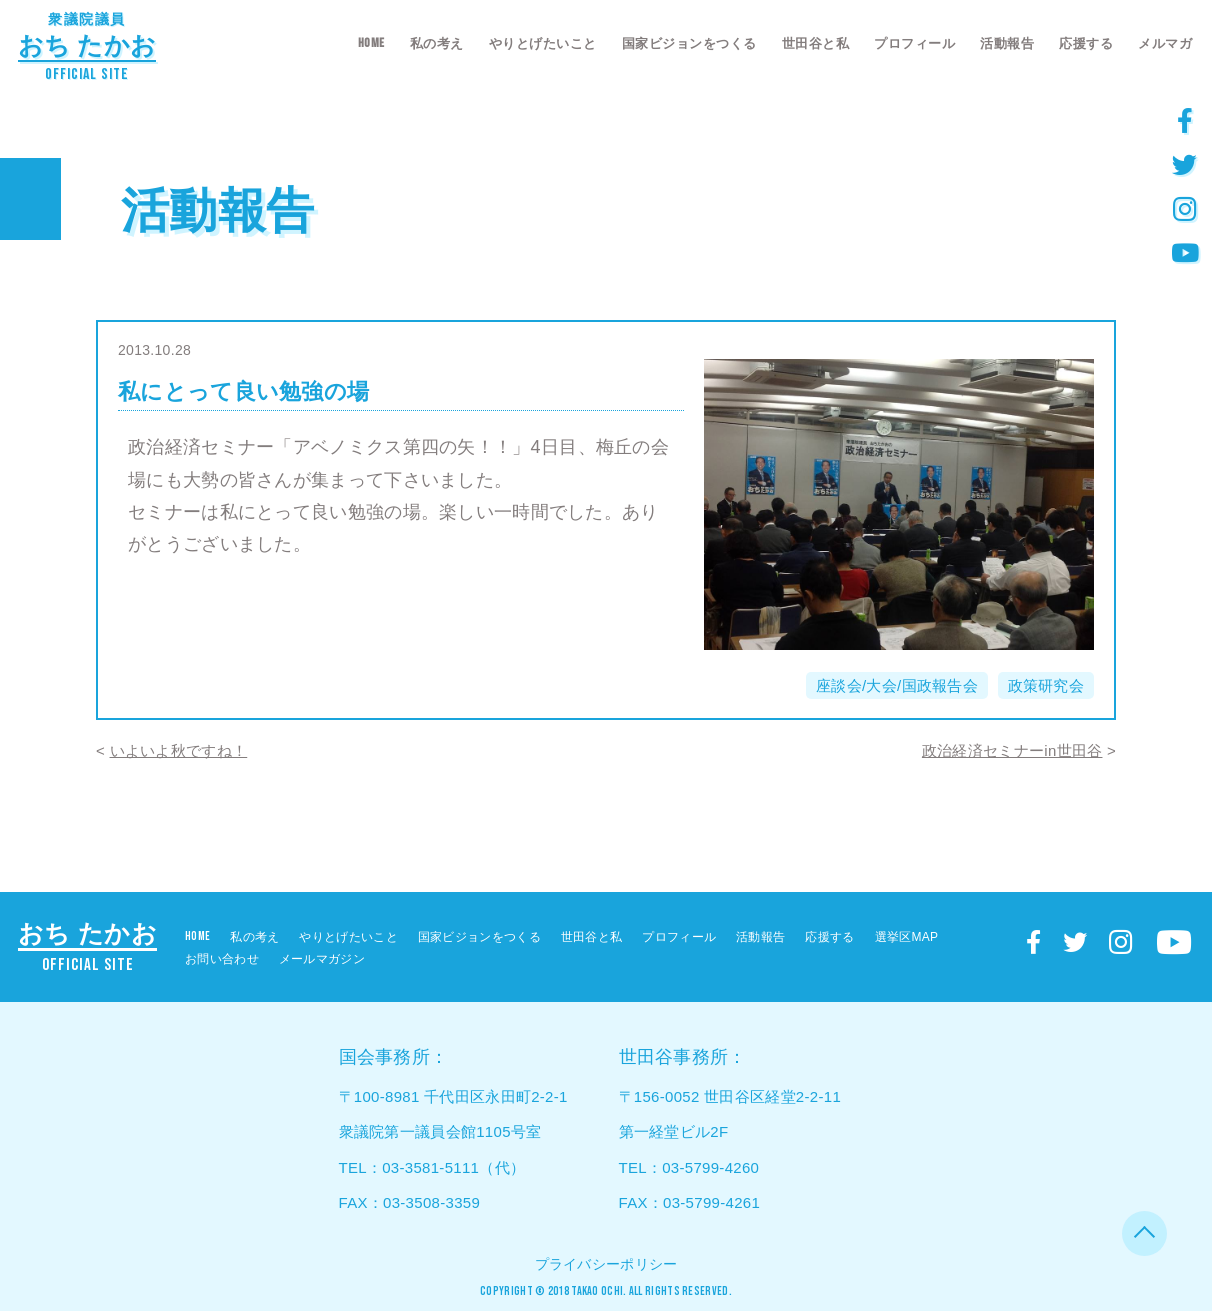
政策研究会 (1046, 685)
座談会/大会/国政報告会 (897, 685)
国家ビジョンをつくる (689, 43)
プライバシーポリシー (606, 1264)
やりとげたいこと (543, 43)
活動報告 (1007, 43)
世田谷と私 (816, 43)
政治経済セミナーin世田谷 (1012, 750)
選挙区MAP (907, 937)
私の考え (437, 43)
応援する (1086, 43)
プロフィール (914, 43)
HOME (371, 43)
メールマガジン (322, 959)
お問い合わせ (222, 959)
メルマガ (1165, 43)
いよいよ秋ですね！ (179, 750)
